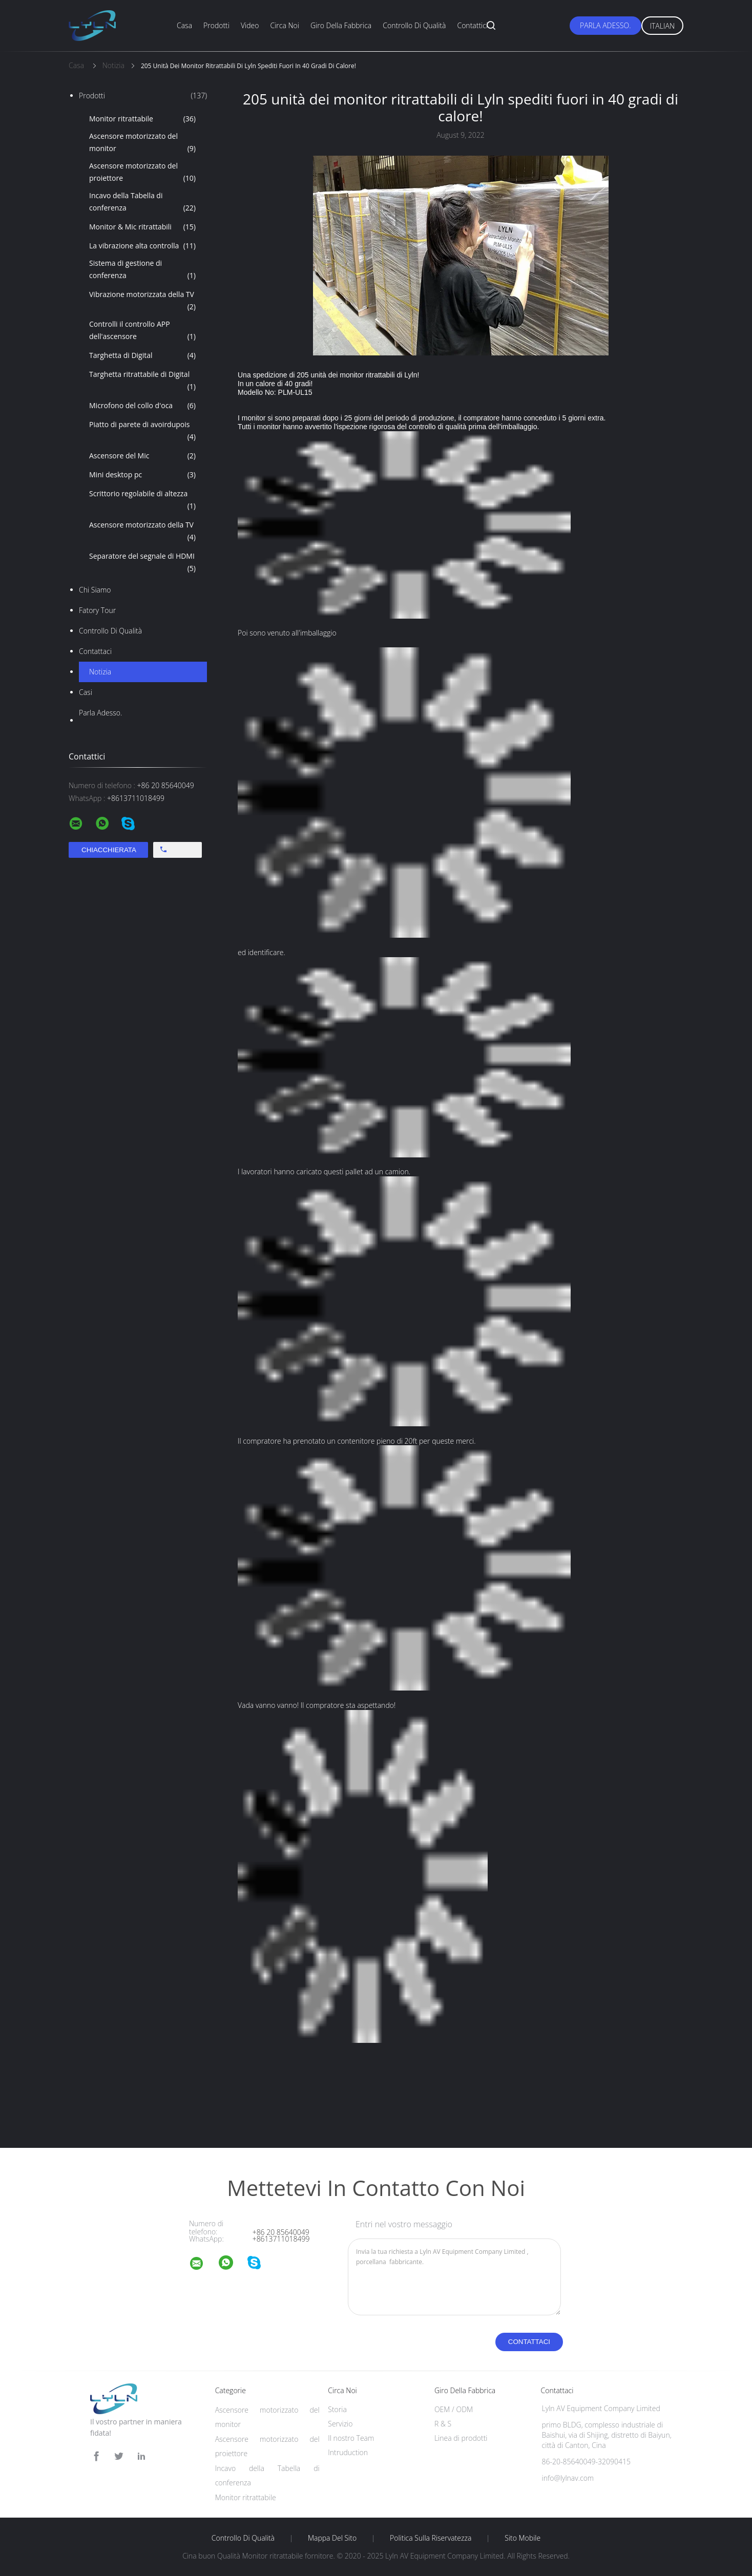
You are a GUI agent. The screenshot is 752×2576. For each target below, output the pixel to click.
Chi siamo (95, 590)
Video (250, 25)
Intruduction (348, 2452)
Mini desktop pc (142, 475)
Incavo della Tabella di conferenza (142, 202)
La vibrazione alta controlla (142, 246)
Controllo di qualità (414, 25)
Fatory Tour (97, 610)
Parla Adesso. (605, 25)
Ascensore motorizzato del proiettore (142, 172)
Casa (184, 25)
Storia (337, 2409)
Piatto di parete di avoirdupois (142, 431)
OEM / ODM (453, 2409)
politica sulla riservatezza (430, 2538)
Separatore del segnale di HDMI (142, 563)
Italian (662, 26)
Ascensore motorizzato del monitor (142, 143)
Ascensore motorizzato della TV (142, 531)
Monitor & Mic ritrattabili (142, 227)
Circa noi (284, 25)
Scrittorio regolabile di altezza (142, 500)
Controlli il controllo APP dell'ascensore (142, 331)
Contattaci (95, 651)
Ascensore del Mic (142, 456)
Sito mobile (522, 2538)
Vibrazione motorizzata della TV (142, 301)
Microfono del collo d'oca (142, 405)
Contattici (472, 25)
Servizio (340, 2424)
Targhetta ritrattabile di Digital (142, 381)
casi (85, 692)
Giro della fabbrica (340, 25)
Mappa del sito (332, 2538)
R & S (442, 2424)
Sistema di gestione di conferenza (142, 270)
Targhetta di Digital (142, 355)
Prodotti (216, 25)
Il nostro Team (351, 2438)
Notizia (100, 672)
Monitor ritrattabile (142, 119)
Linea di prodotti (461, 2438)
